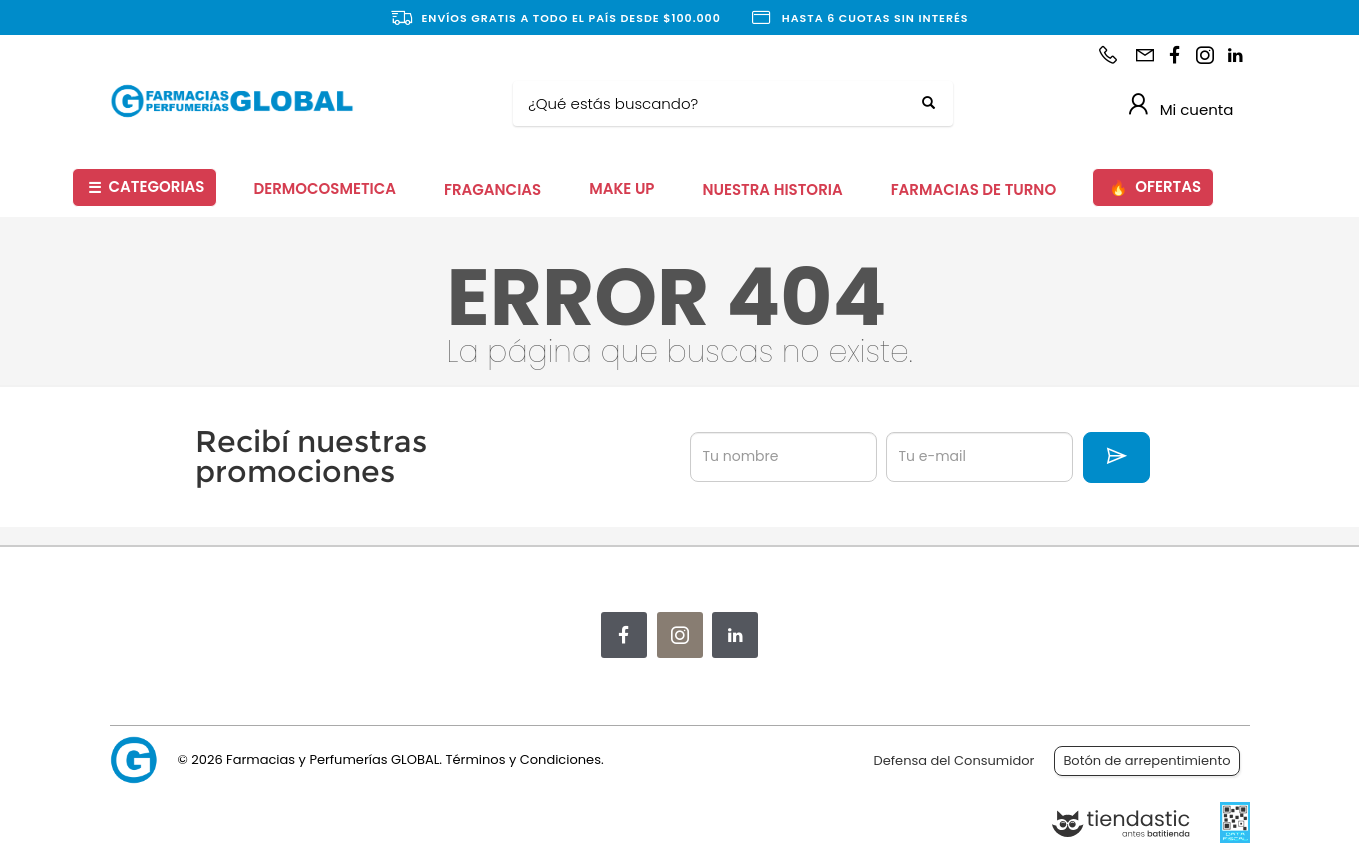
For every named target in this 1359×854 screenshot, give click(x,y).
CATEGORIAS (146, 187)
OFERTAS (1155, 187)
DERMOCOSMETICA (324, 188)
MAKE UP (621, 188)
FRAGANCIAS (492, 189)
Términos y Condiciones (522, 759)
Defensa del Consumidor (954, 760)
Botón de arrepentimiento (1146, 760)
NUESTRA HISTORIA (772, 189)
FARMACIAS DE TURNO (974, 189)
